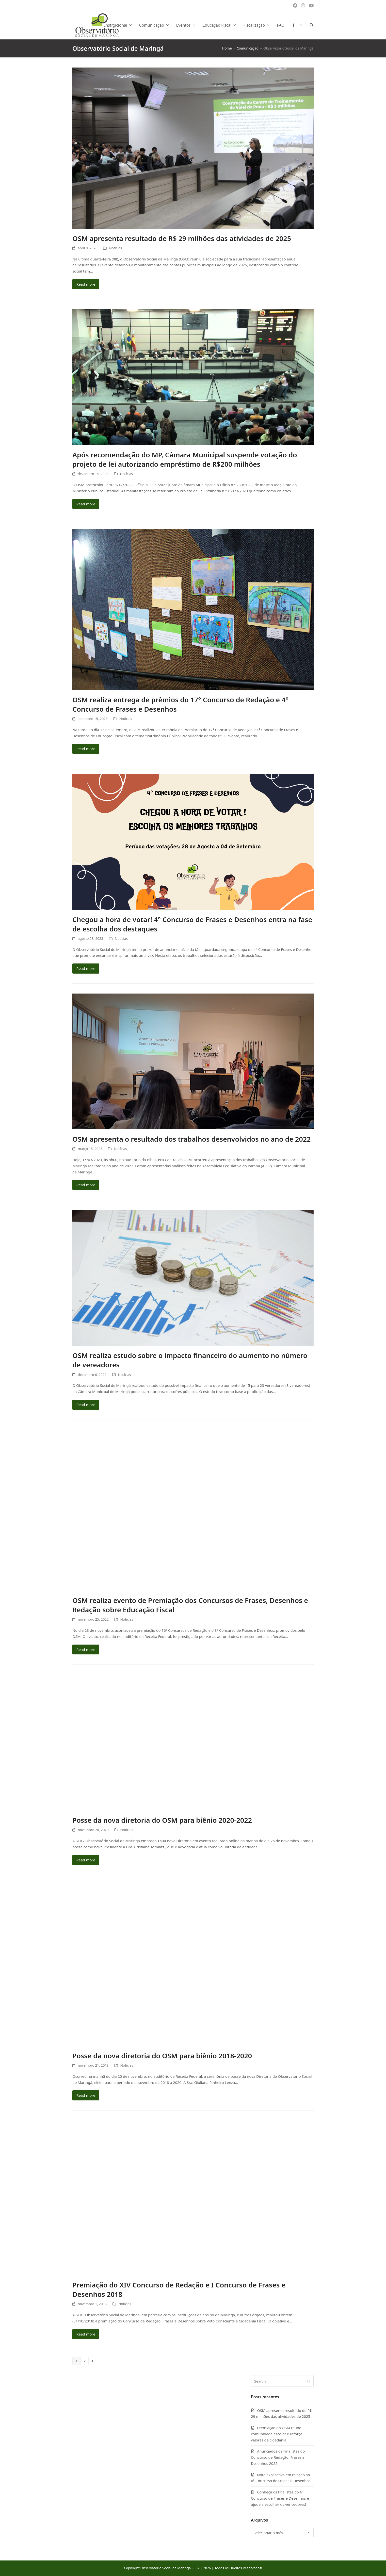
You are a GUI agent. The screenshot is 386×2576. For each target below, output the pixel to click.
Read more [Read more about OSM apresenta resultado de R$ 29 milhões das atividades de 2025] (85, 284)
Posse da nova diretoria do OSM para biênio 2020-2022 (162, 1820)
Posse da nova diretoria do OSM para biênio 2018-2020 (162, 2055)
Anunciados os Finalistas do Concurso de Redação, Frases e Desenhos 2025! (278, 2457)
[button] (311, 25)
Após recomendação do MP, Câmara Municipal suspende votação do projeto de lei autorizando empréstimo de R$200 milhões (184, 459)
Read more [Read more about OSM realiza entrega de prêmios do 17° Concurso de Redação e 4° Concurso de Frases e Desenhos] (85, 748)
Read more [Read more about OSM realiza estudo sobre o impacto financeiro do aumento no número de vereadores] (85, 1404)
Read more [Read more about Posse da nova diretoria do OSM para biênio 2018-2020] (85, 2095)
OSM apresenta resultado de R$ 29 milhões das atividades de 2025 (181, 238)
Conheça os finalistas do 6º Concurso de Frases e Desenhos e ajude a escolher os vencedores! (280, 2498)
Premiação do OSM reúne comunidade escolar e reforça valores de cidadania (276, 2433)
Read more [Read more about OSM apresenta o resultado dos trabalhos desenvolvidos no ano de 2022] (85, 1184)
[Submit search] (308, 2381)
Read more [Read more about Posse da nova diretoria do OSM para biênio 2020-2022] (85, 1859)
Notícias (115, 248)
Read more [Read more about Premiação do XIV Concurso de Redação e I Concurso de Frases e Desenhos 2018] (85, 2334)
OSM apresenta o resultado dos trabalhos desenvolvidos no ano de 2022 (191, 1139)
